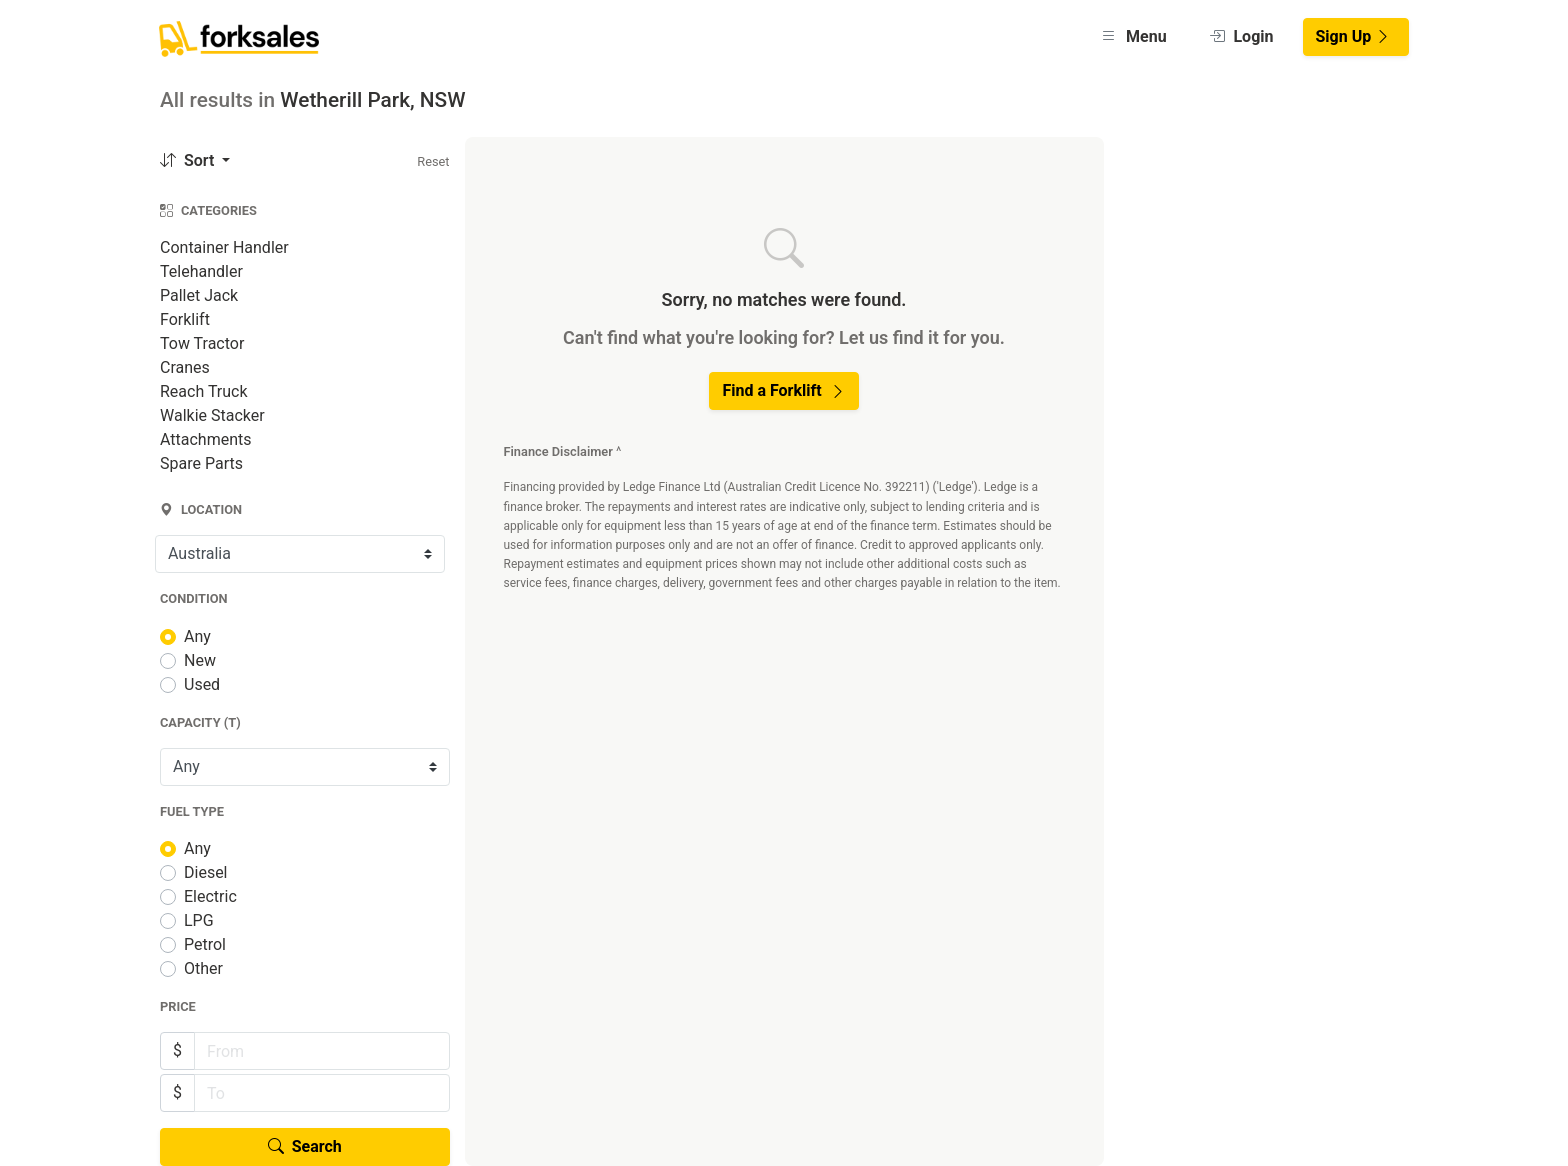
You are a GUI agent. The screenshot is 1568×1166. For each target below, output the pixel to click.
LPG (199, 920)
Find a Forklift (783, 390)
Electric (210, 896)
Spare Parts (201, 463)
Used (202, 684)
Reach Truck (204, 391)
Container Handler (224, 247)
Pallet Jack (199, 295)
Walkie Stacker (212, 415)
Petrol (205, 944)
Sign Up (1354, 36)
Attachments (206, 439)
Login (1241, 36)
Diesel (206, 872)
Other (203, 968)
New (200, 660)
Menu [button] (1133, 36)
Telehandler (201, 271)
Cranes (185, 367)
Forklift (185, 319)
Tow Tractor (202, 343)
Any (197, 636)
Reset (433, 161)
